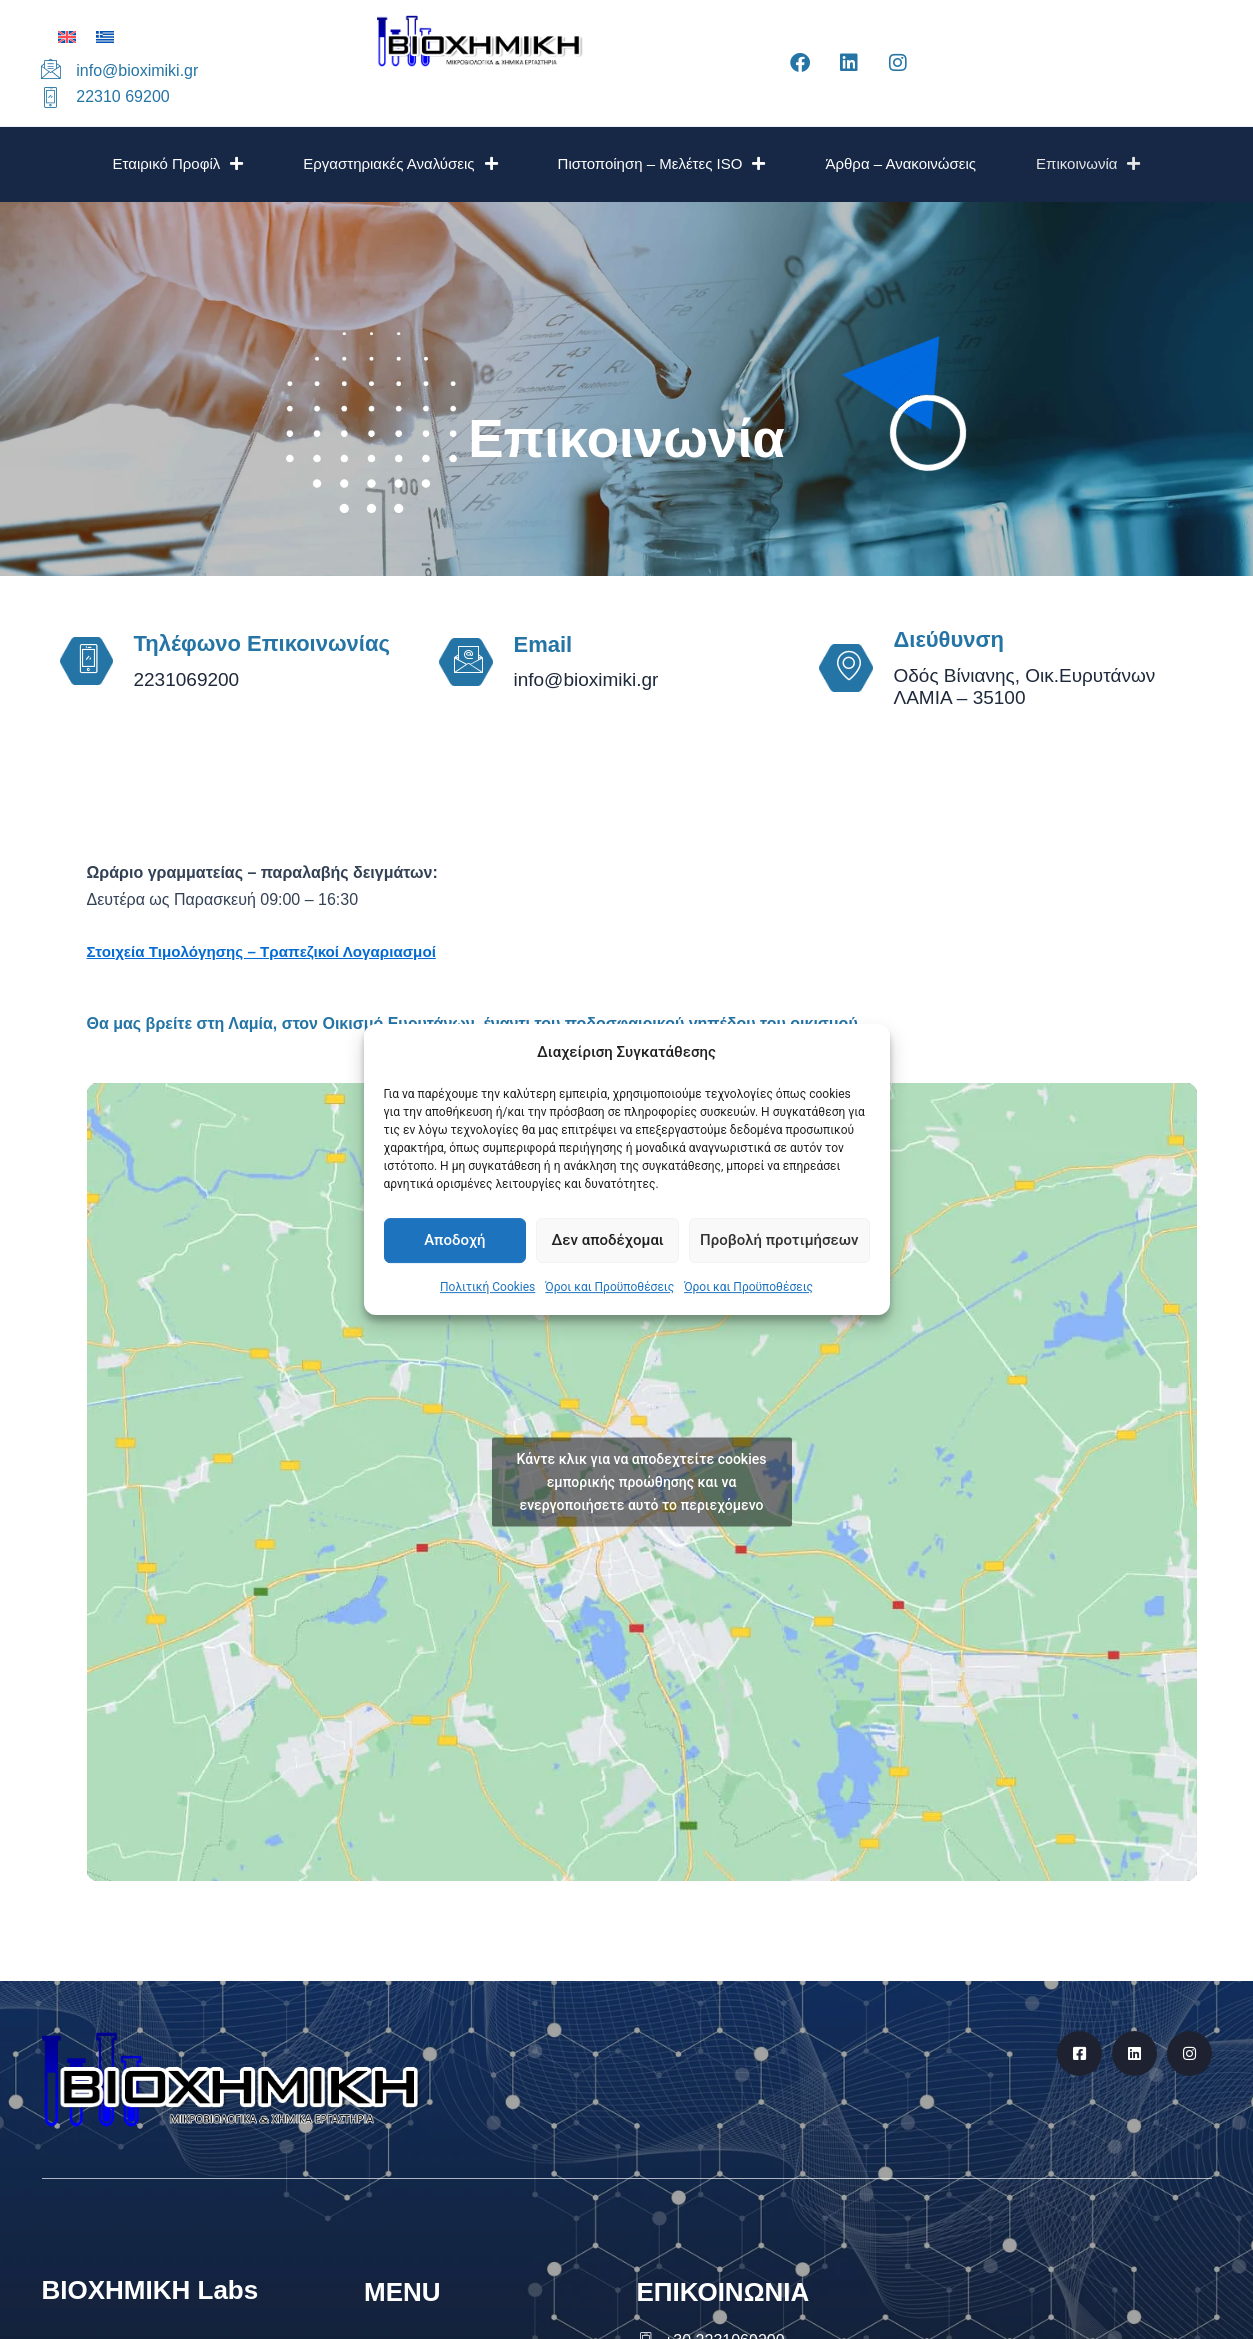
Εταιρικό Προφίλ (178, 163)
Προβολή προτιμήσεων (779, 1241)
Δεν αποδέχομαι (608, 1241)
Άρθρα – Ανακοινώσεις (900, 163)
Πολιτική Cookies (487, 1287)
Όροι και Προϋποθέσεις (609, 1287)
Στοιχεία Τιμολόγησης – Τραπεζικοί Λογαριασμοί (271, 951)
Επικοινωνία (1088, 163)
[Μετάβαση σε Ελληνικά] (105, 36)
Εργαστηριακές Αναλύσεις (400, 163)
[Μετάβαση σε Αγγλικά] (67, 36)
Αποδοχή (454, 1241)
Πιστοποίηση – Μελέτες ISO (662, 163)
